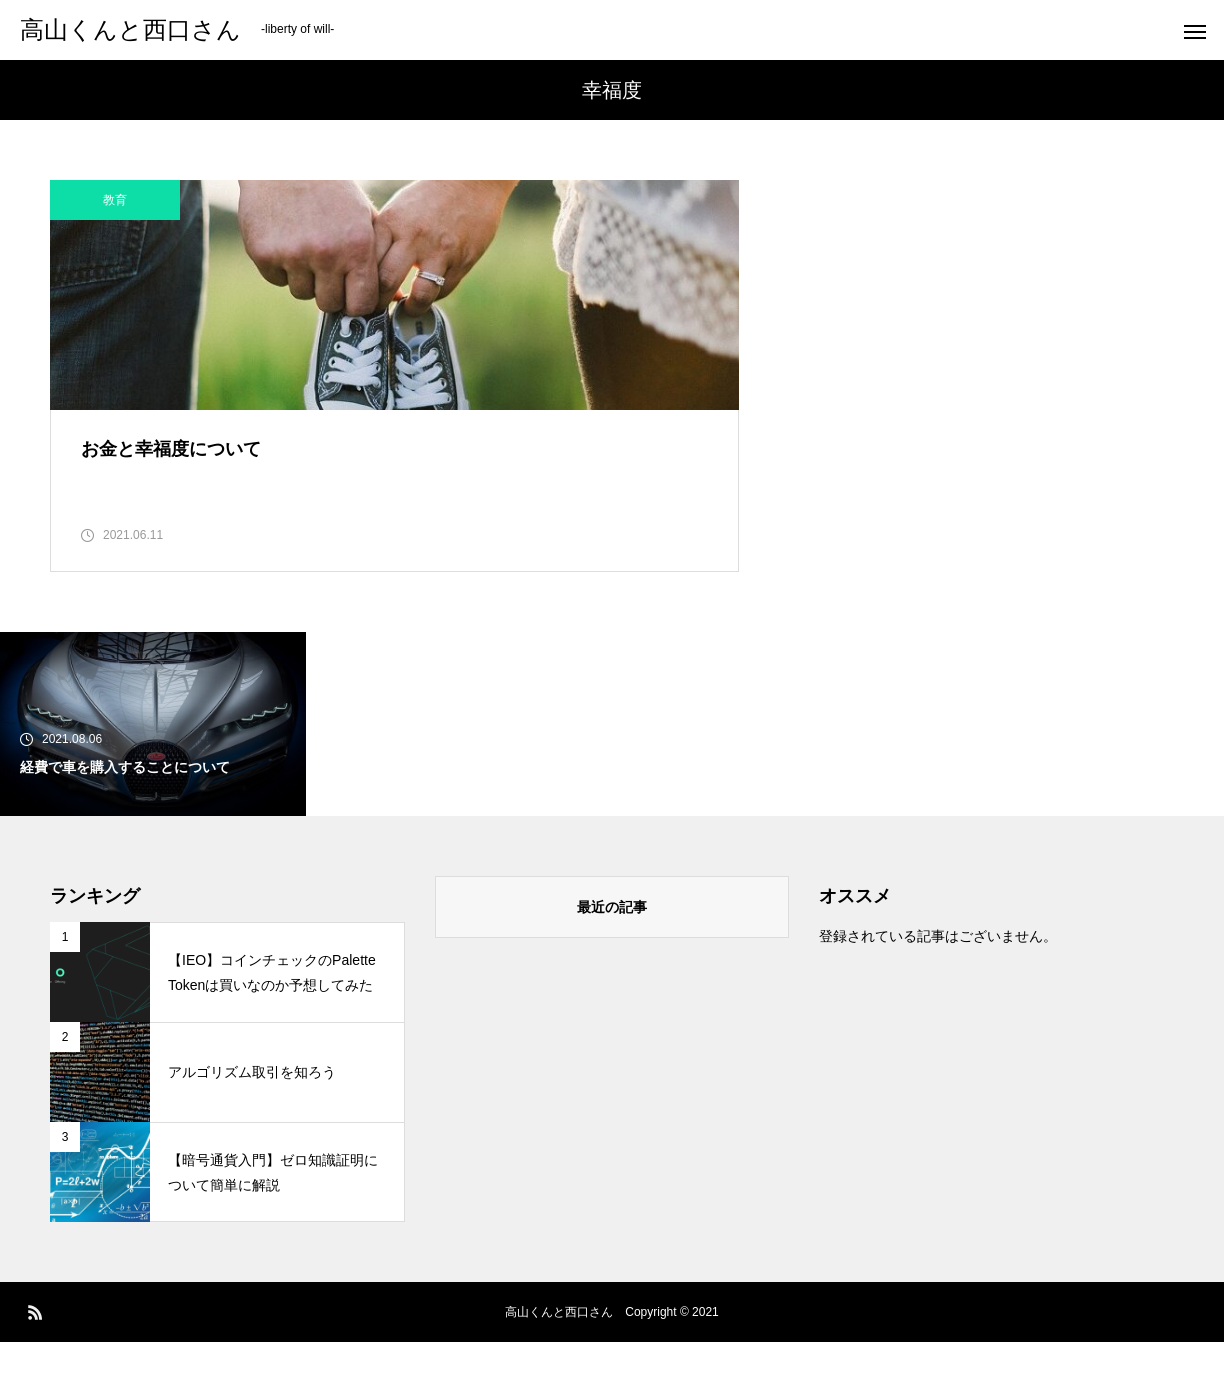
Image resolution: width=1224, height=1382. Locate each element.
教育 (115, 200)
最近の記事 (612, 947)
